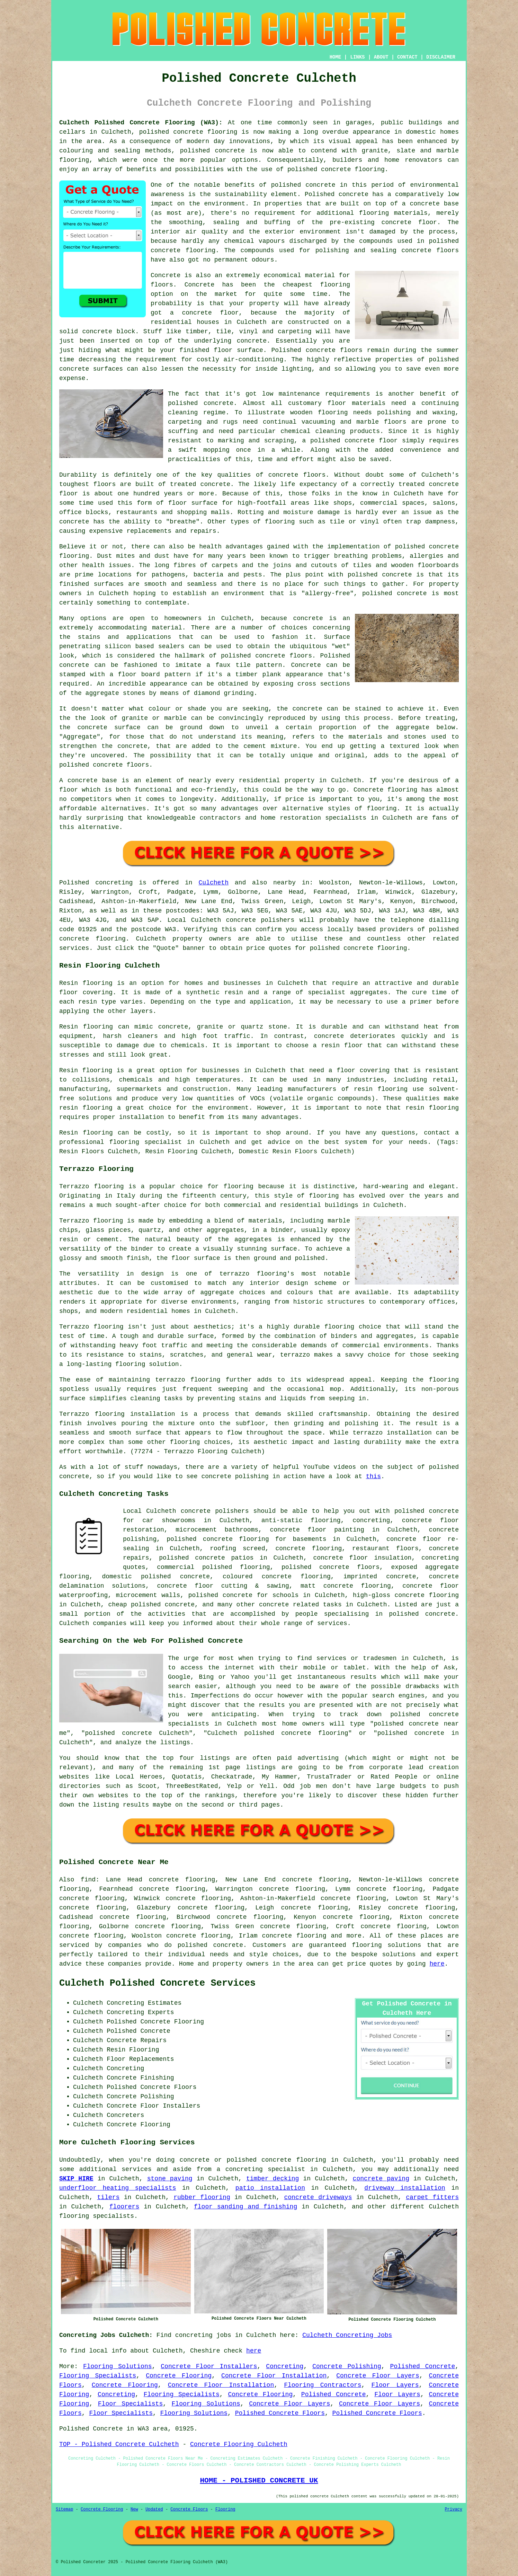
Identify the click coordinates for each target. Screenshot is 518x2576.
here (436, 1963)
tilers (108, 2197)
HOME (335, 57)
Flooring (225, 2509)
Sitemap (64, 2509)
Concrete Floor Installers (209, 2366)
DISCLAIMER (440, 57)
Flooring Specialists (97, 2375)
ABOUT (381, 57)
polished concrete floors (330, 1567)
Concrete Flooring (179, 2375)
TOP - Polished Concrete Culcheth (119, 2444)
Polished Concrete (422, 2366)
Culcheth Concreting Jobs (347, 2335)
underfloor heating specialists (117, 2188)
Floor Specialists (130, 2403)
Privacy (453, 2509)
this (373, 1476)
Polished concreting (96, 882)
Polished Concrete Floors (280, 2413)
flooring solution (384, 1945)
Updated (154, 2509)
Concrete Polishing (346, 2366)
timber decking (272, 2178)
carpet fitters (432, 2197)
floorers (124, 2206)
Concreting (284, 2366)
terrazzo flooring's (257, 1273)
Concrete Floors (189, 2509)
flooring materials (393, 213)
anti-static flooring (301, 1520)
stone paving (170, 2178)
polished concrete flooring (276, 2159)
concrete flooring (427, 1595)
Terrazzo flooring (91, 1186)
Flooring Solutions (117, 2366)
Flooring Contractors (322, 2385)
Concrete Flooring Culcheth (238, 2444)
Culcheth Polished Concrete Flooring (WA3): (141, 122)
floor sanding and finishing (245, 2206)
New (134, 2509)
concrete (74, 938)
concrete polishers (260, 920)
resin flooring (432, 1107)
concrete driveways (318, 2197)
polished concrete (171, 132)
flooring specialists (96, 2216)
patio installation (270, 2188)
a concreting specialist (260, 2169)
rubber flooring (201, 2197)
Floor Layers (395, 2385)
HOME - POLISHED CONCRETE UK (259, 2480)
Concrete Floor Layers (377, 2375)
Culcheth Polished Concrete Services (157, 1983)
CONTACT (407, 57)
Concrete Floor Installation (274, 2375)
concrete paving (381, 2178)
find (88, 1879)
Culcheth (214, 882)
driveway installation (404, 2188)
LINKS (357, 57)
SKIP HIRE (76, 2178)
